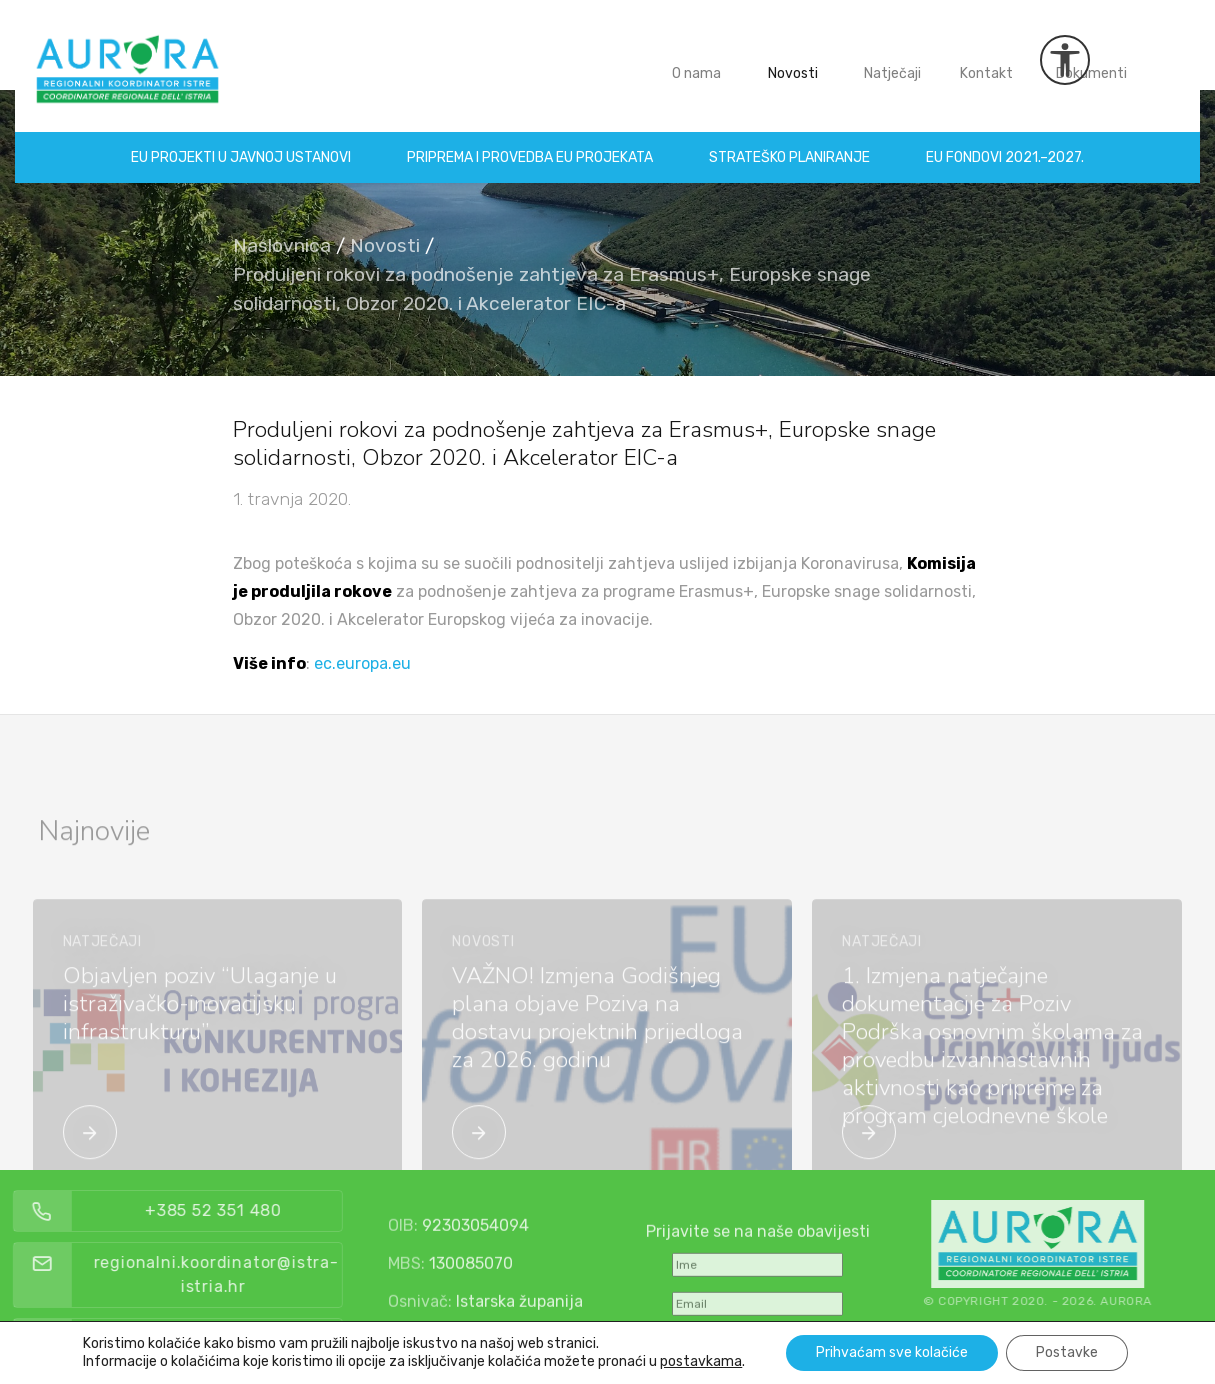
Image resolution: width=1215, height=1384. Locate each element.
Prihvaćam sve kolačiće (892, 1352)
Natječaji (900, 58)
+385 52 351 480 (252, 1210)
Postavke (1067, 1352)
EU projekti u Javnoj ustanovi (241, 142)
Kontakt (994, 58)
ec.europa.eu (362, 663)
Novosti (801, 58)
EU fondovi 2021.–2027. (1005, 142)
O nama (704, 58)
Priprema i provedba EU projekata (530, 142)
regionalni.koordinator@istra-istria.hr (255, 1274)
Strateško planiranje (789, 142)
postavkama (701, 1361)
